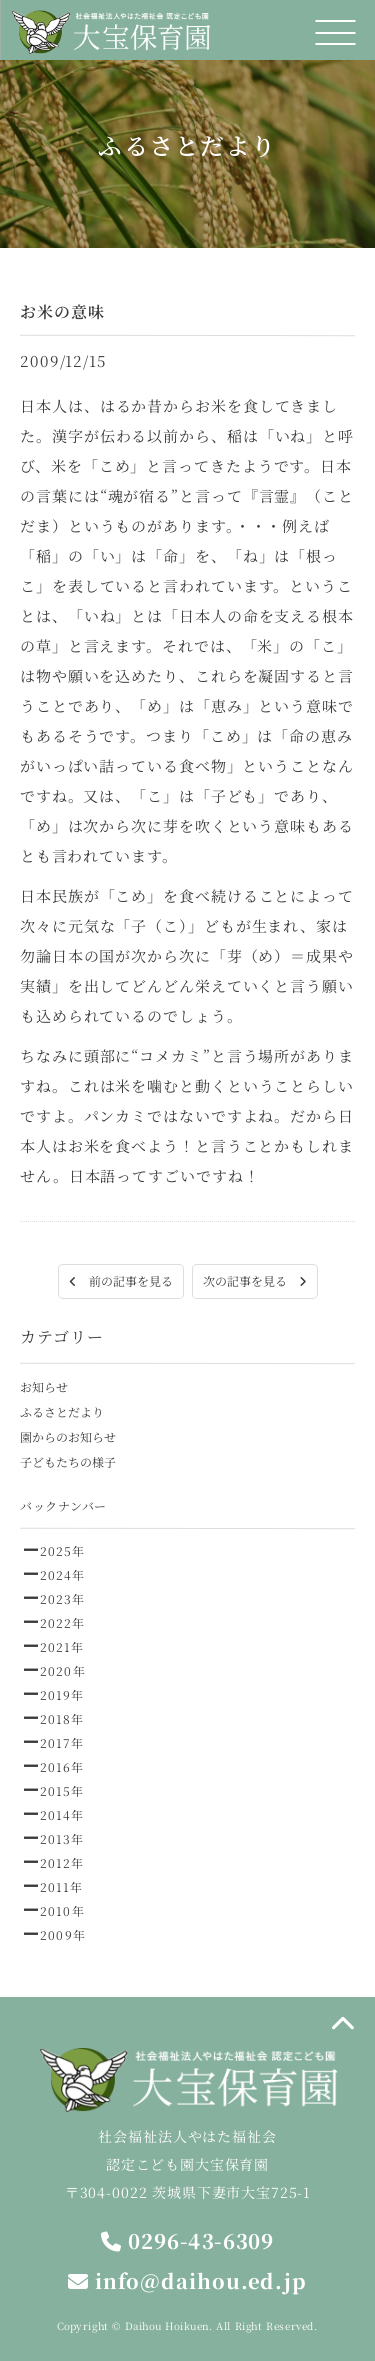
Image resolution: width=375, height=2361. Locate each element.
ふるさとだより (62, 1411)
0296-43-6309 (187, 2240)
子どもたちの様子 (68, 1461)
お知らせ (44, 1386)
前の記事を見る (120, 1280)
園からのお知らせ (68, 1436)
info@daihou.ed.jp (187, 2280)
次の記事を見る (254, 1280)
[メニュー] (335, 32)
